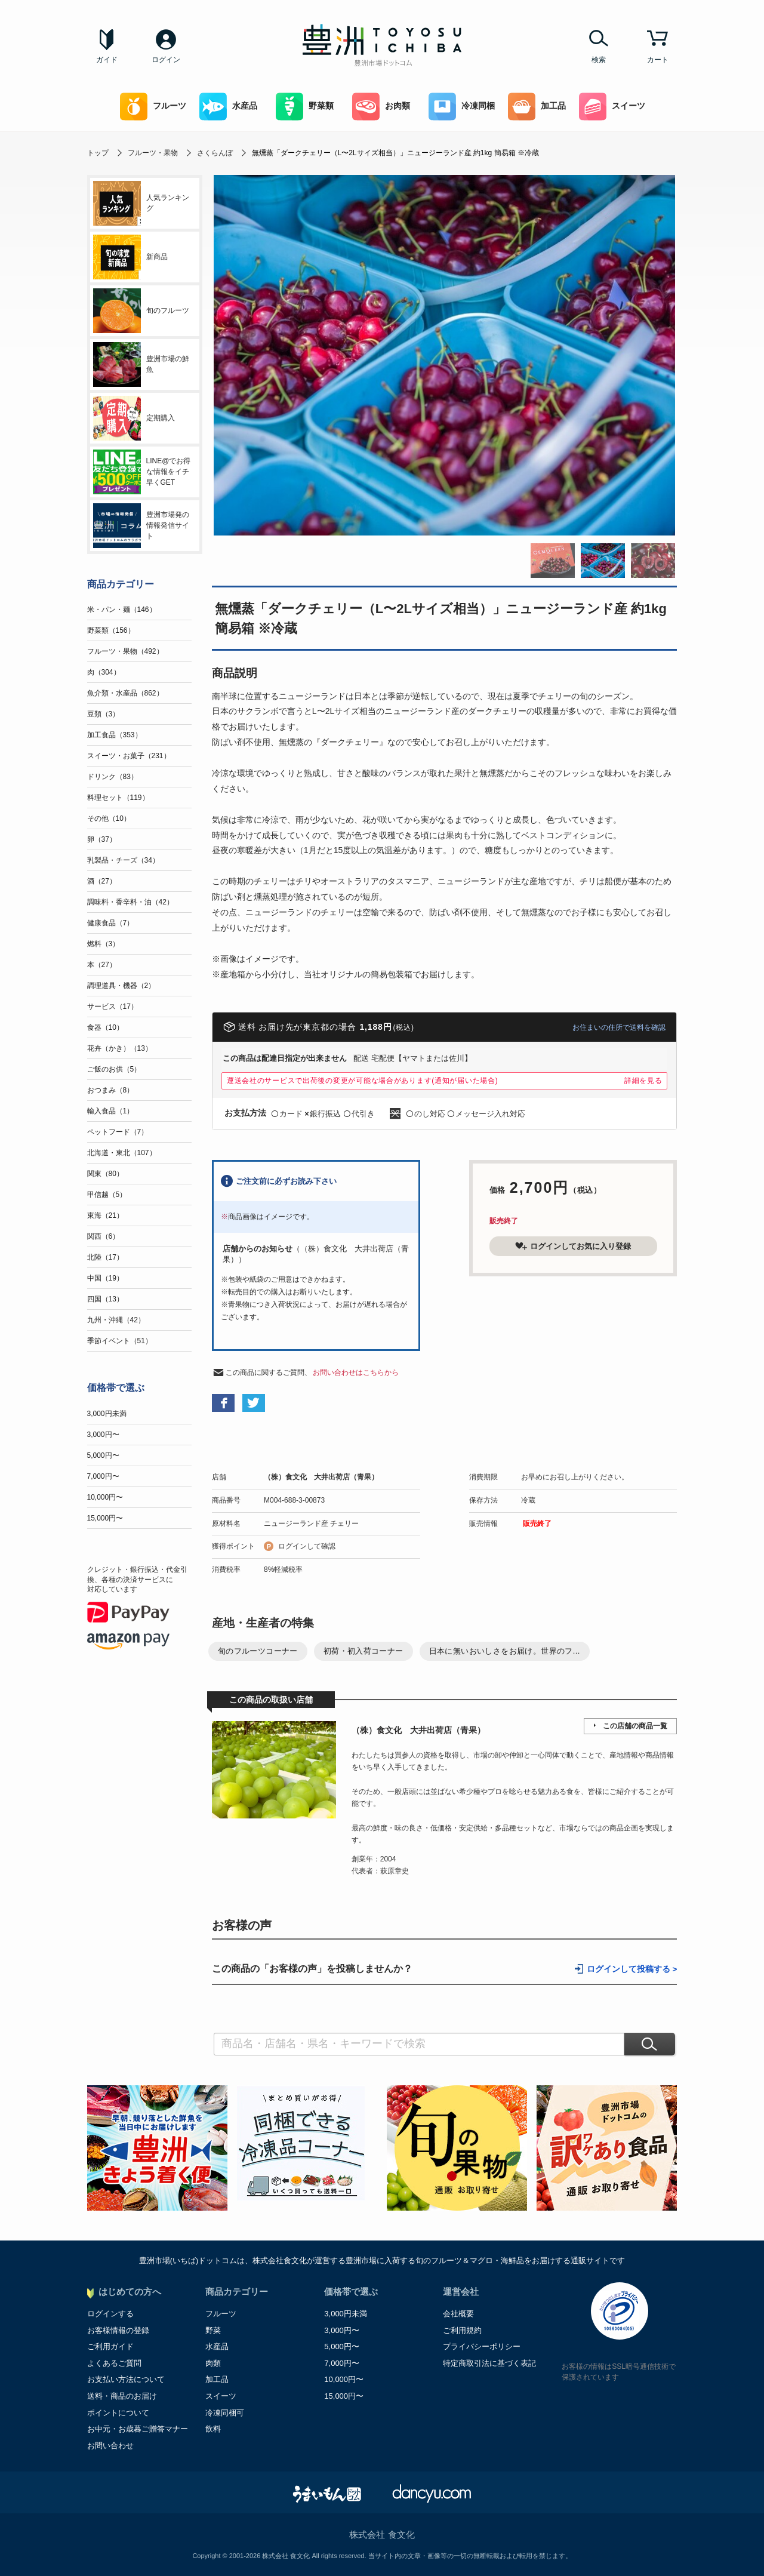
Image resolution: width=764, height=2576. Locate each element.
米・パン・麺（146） (121, 609)
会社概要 (458, 2313)
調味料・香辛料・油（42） (130, 902)
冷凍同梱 (462, 107)
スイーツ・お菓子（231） (129, 756)
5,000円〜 (103, 1455)
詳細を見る (643, 1080)
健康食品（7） (110, 923)
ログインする (110, 2313)
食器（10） (105, 1027)
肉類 (213, 2363)
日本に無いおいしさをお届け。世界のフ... (504, 1650)
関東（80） (105, 1173)
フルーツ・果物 (153, 153)
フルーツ (153, 107)
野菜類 (305, 107)
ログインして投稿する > (632, 1969)
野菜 (213, 2330)
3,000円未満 (107, 1413)
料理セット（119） (118, 797)
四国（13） (105, 1299)
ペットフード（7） (118, 1132)
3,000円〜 (103, 1434)
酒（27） (101, 881)
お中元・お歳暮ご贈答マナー (137, 2428)
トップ (98, 153)
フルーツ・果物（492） (125, 651)
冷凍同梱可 (224, 2412)
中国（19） (105, 1278)
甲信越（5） (107, 1194)
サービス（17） (112, 1006)
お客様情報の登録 (118, 2330)
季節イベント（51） (119, 1341)
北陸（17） (105, 1257)
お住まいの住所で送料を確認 (619, 1027)
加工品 (537, 107)
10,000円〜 (105, 1497)
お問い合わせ (110, 2445)
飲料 (213, 2428)
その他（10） (109, 818)
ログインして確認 (306, 1546)
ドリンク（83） (112, 777)
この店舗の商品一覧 (635, 1726)
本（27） (101, 965)
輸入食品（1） (110, 1111)
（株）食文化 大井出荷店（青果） (321, 1477)
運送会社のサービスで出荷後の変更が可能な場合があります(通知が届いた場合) (362, 1080)
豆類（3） (103, 714)
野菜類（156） (111, 630)
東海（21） (105, 1215)
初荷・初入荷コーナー (363, 1650)
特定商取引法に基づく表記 (489, 2363)
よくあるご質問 (114, 2363)
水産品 (228, 107)
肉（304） (104, 672)
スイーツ (612, 107)
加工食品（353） (114, 735)
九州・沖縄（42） (116, 1320)
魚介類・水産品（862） (125, 693)
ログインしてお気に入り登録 (573, 1246)
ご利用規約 (462, 2330)
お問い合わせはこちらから (356, 1372)
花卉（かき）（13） (119, 1048)
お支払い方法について (126, 2379)
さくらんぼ (215, 153)
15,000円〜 (105, 1518)
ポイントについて (118, 2412)
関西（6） (103, 1236)
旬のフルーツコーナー (258, 1650)
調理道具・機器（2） (121, 985)
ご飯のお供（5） (114, 1069)
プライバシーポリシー (481, 2346)
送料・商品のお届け (122, 2396)
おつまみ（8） (110, 1090)
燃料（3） (103, 944)
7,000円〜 (103, 1476)
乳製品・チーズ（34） (123, 860)
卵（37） (101, 839)
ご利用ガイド (110, 2346)
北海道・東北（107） (121, 1153)
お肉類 (381, 107)
